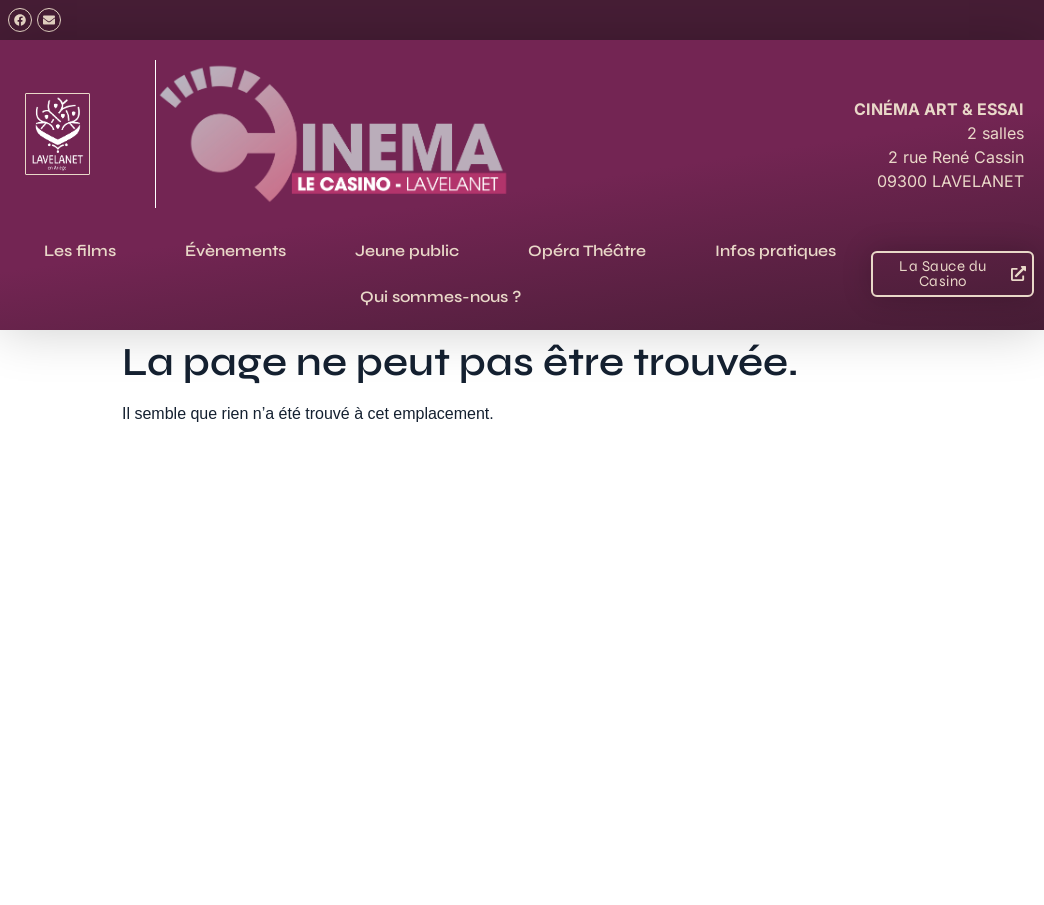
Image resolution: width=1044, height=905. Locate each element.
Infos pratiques (775, 250)
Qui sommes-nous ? (440, 296)
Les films (80, 250)
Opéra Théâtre (587, 250)
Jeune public (407, 250)
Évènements (235, 250)
